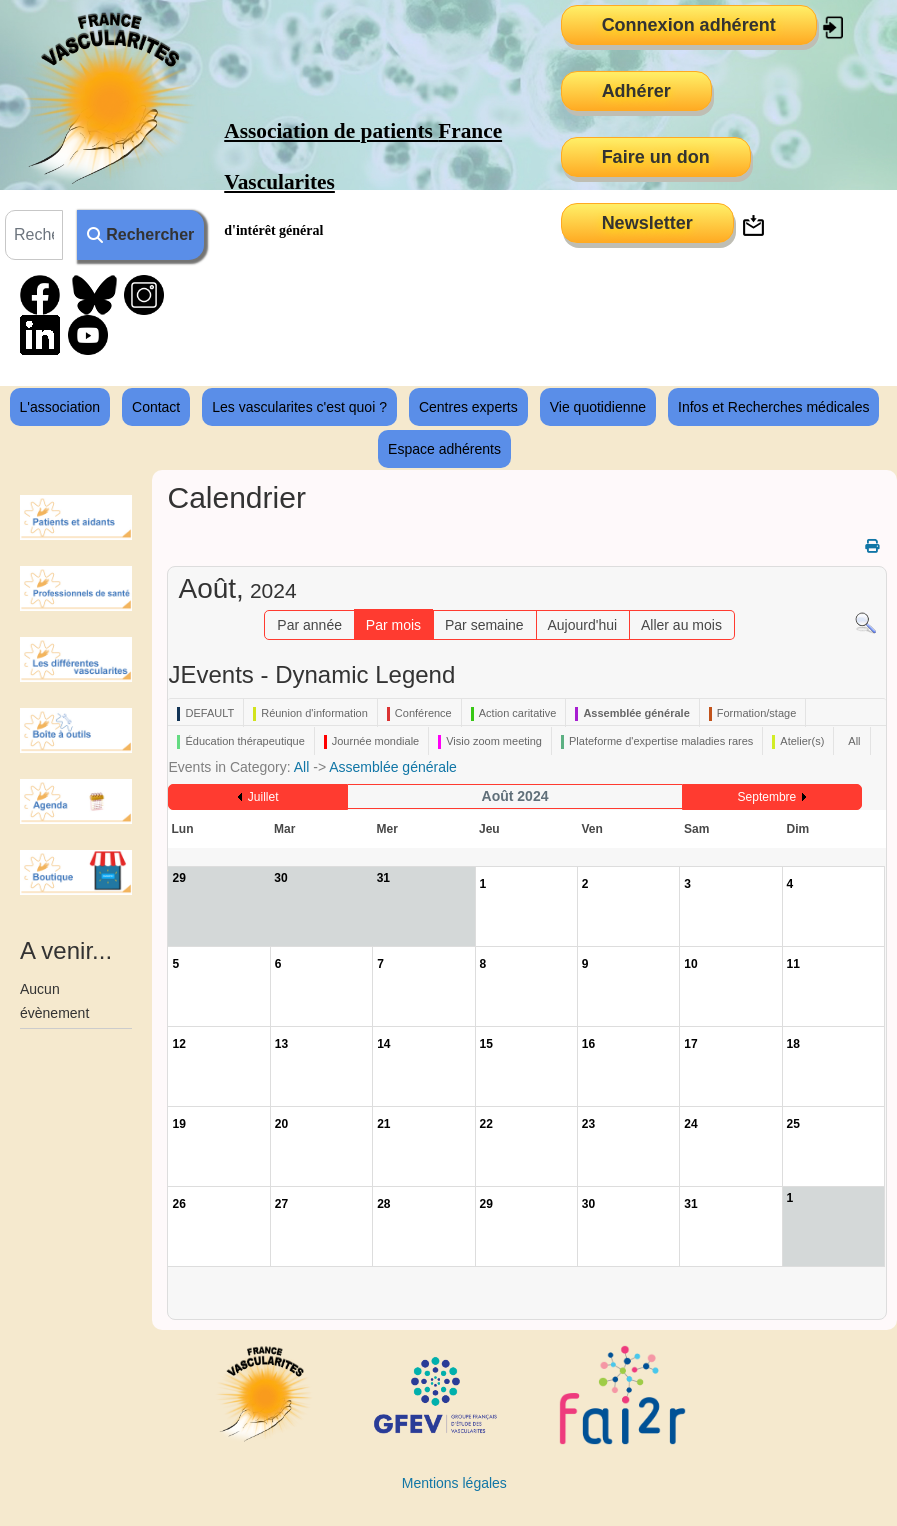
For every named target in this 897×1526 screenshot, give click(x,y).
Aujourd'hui (582, 625)
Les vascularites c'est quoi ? (299, 407)
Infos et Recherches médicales (773, 407)
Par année (309, 625)
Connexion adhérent (689, 25)
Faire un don (656, 157)
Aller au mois (681, 625)
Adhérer (636, 91)
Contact (156, 407)
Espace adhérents (444, 449)
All (302, 767)
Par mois (393, 625)
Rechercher (140, 234)
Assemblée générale (393, 767)
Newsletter (647, 223)
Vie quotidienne (598, 407)
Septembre (767, 797)
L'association (60, 407)
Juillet (263, 797)
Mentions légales (454, 1483)
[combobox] (34, 235)
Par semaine (484, 625)
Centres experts (468, 407)
